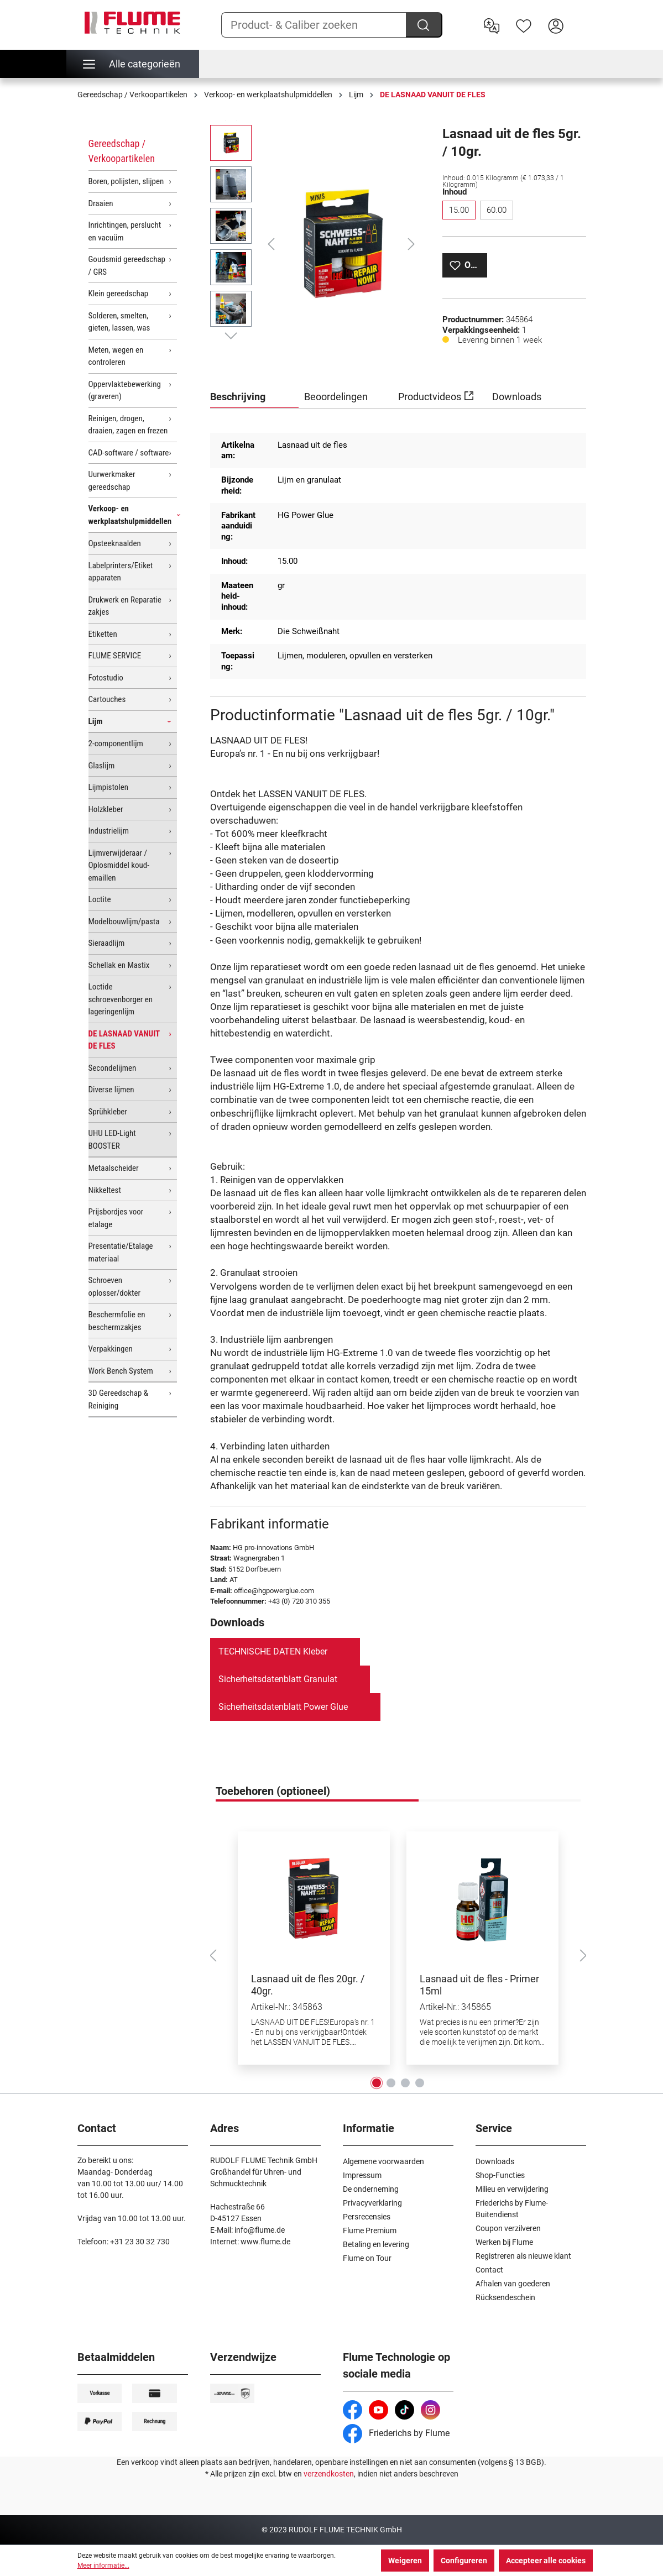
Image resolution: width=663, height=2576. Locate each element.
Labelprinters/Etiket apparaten (120, 572)
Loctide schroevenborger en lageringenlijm (120, 999)
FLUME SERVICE (115, 656)
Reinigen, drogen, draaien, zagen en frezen (128, 424)
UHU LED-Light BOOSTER (112, 1139)
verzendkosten (329, 2473)
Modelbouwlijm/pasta (124, 921)
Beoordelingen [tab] (336, 396)
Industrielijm (108, 831)
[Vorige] (271, 244)
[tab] (254, 397)
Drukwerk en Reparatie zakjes (124, 606)
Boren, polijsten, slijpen (126, 181)
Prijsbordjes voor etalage (116, 1218)
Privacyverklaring (372, 2202)
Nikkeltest (104, 1190)
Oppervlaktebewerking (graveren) (124, 390)
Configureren (464, 2560)
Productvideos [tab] (435, 395)
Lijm (95, 721)
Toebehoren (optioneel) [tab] (273, 1791)
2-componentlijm (115, 743)
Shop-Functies (500, 2175)
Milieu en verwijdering (512, 2189)
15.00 (459, 210)
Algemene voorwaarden (383, 2161)
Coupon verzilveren (508, 2228)
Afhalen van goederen (513, 2283)
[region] (315, 244)
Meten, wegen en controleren (116, 356)
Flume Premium (369, 2230)
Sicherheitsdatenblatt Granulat (277, 1679)
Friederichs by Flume (396, 2433)
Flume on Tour (367, 2258)
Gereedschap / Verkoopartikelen (121, 151)
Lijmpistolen (108, 787)
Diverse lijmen (111, 1090)
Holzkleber (105, 809)
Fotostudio (105, 678)
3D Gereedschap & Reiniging (118, 1399)
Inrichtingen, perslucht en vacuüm (124, 231)
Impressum (362, 2175)
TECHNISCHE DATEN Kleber (272, 1651)
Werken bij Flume (504, 2242)
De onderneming (371, 2189)
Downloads (495, 2161)
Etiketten (102, 634)
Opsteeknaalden (114, 543)
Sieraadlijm (106, 943)
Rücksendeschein (505, 2297)
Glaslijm (101, 766)
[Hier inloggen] (556, 25)
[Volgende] (411, 244)
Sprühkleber (107, 1112)
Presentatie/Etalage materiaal (120, 1252)
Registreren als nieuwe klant (523, 2256)
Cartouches (107, 699)
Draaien (100, 203)
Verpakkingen (110, 1349)
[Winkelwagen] (579, 17)
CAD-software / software (128, 453)
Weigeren (405, 2560)
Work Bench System (120, 1371)
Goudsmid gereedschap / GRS (127, 265)
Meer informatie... (103, 2565)
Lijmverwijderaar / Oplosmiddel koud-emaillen (118, 865)
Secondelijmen (112, 1068)
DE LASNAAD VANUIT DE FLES (124, 1040)
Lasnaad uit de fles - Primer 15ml (479, 1985)
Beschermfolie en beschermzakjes (116, 1321)
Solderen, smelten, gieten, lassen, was (119, 322)
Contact (489, 2269)
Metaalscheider (113, 1168)
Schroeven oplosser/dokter (114, 1286)
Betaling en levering (376, 2244)
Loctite (99, 899)
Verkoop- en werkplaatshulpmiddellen (130, 515)
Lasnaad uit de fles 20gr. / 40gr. (307, 1985)
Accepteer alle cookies (546, 2560)
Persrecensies (366, 2216)
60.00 (497, 210)
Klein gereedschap (118, 294)
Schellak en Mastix (119, 965)
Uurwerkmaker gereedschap (111, 480)
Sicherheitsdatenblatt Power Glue (283, 1706)
